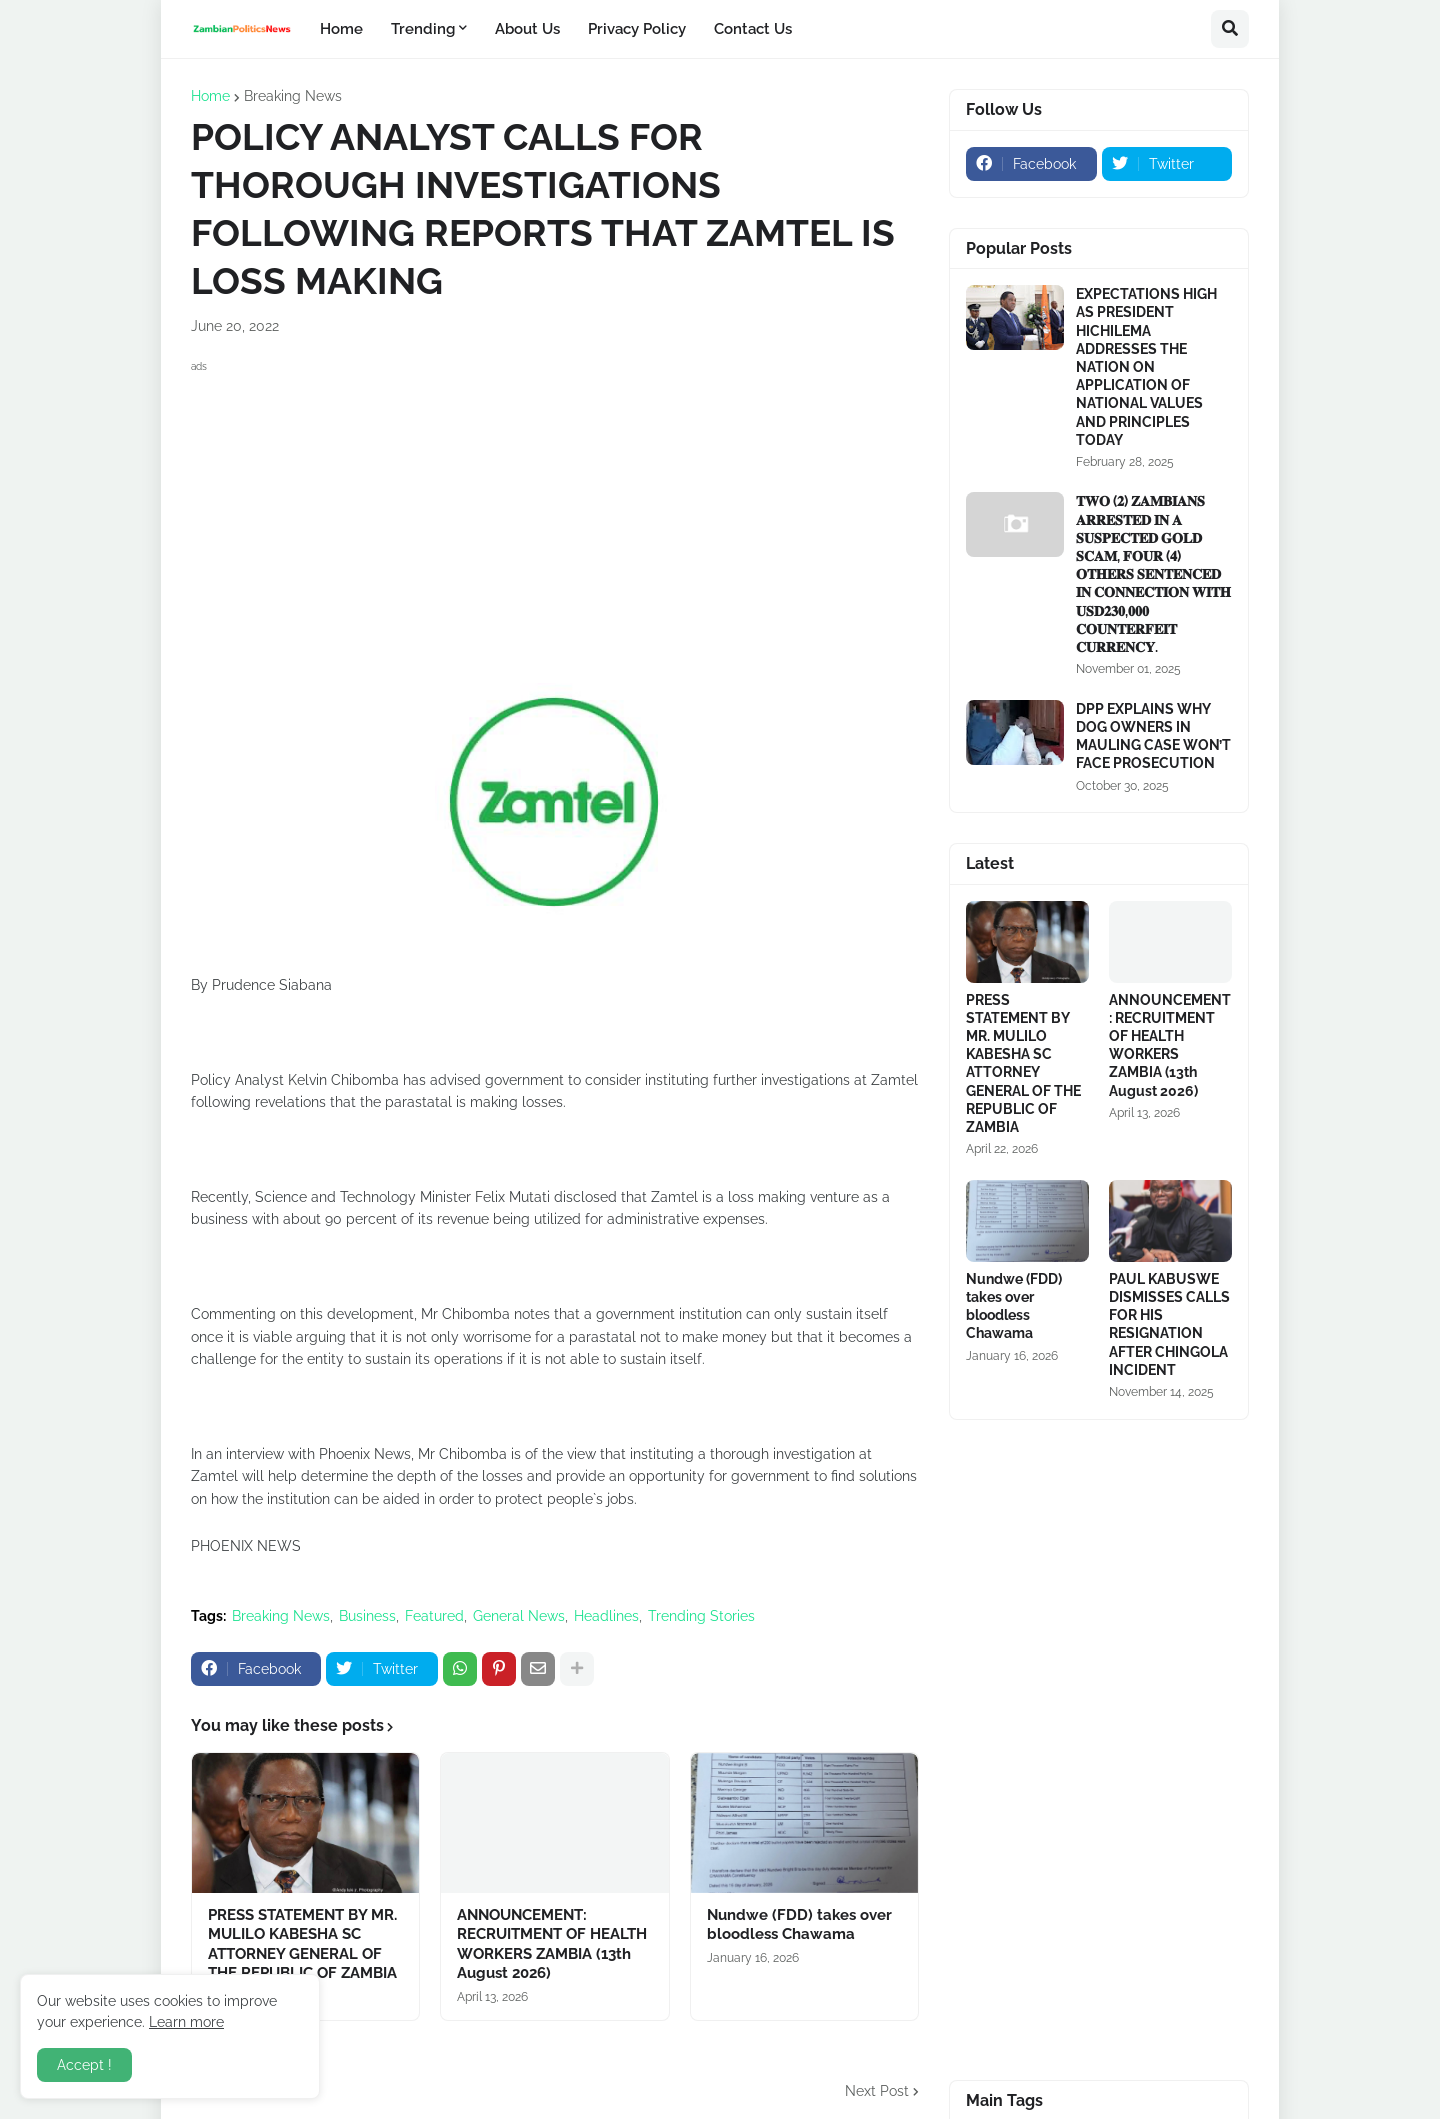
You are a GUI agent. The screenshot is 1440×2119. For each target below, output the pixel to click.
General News (519, 1616)
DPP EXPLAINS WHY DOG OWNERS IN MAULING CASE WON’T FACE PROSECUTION (1153, 736)
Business (367, 1616)
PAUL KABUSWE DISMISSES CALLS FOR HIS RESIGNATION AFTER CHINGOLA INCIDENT (1169, 1324)
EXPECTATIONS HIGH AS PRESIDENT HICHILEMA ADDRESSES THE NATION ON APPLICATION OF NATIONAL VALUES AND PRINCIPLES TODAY (1146, 367)
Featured (434, 1616)
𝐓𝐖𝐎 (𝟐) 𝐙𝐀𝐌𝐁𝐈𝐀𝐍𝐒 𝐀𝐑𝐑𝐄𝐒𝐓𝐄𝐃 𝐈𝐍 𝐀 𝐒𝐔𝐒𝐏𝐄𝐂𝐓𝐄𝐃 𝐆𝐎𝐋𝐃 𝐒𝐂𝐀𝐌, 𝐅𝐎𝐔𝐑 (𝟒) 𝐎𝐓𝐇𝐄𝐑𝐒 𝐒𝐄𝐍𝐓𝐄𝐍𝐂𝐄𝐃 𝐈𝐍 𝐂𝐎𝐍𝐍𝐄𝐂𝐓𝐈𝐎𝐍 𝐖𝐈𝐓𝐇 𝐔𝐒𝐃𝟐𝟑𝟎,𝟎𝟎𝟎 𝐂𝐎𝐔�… (1153, 574)
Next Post (877, 2091)
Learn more (186, 2022)
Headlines (606, 1616)
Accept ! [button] (84, 2065)
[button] (1230, 29)
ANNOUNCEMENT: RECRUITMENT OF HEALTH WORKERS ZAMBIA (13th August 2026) (552, 1944)
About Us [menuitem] (527, 29)
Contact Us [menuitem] (753, 29)
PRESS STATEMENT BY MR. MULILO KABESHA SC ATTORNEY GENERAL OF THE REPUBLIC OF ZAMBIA (302, 1944)
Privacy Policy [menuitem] (637, 29)
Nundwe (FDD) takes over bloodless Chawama (799, 1925)
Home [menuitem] (341, 29)
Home (210, 96)
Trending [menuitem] (423, 29)
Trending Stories (701, 1616)
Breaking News (293, 96)
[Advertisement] (555, 518)
